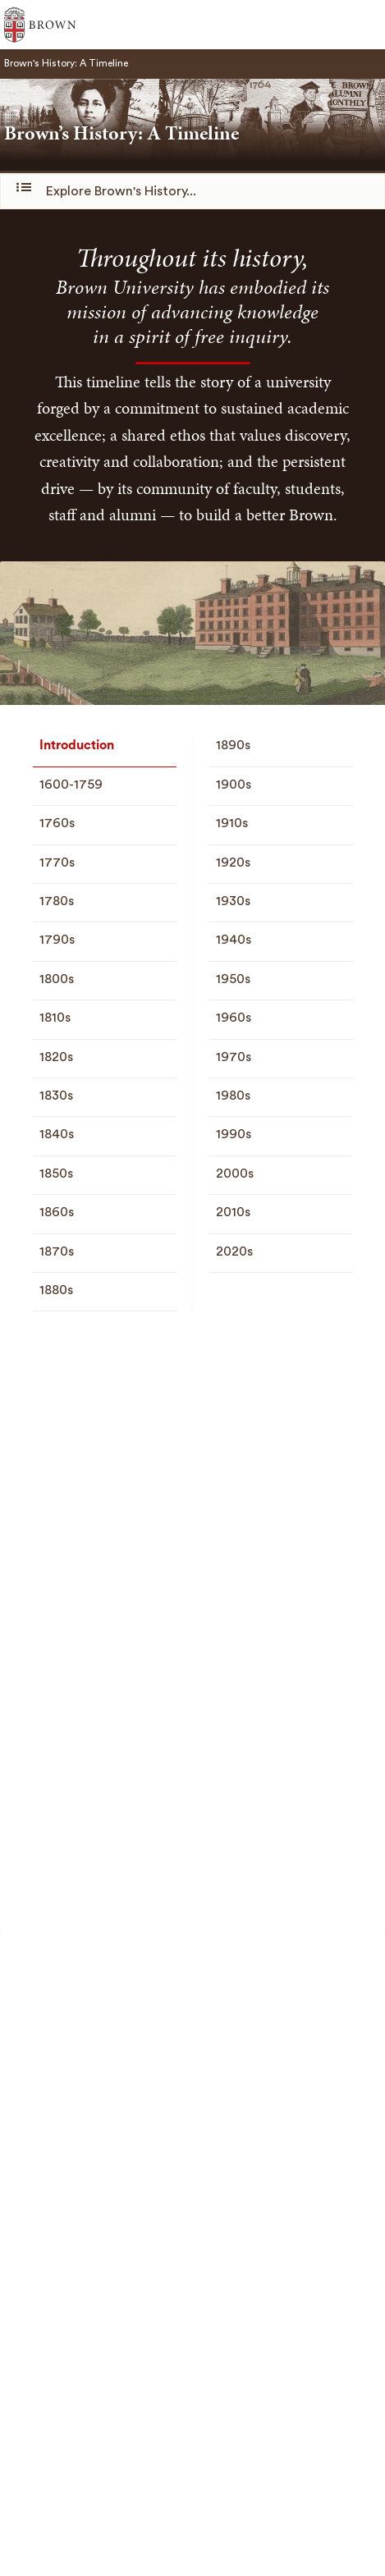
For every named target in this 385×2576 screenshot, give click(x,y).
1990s (233, 1134)
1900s (233, 784)
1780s (56, 901)
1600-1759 (71, 784)
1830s (56, 1095)
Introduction (76, 745)
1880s (56, 1290)
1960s (233, 1017)
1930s (233, 901)
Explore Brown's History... (108, 190)
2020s (234, 1251)
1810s (55, 1017)
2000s (235, 1173)
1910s (232, 823)
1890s (233, 745)
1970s (233, 1057)
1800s (56, 979)
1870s (56, 1251)
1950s (233, 979)
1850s (56, 1173)
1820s (56, 1057)
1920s (233, 862)
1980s (233, 1095)
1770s (57, 862)
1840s (56, 1134)
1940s (233, 939)
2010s (233, 1212)
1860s (56, 1212)
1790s (57, 939)
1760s (57, 823)
